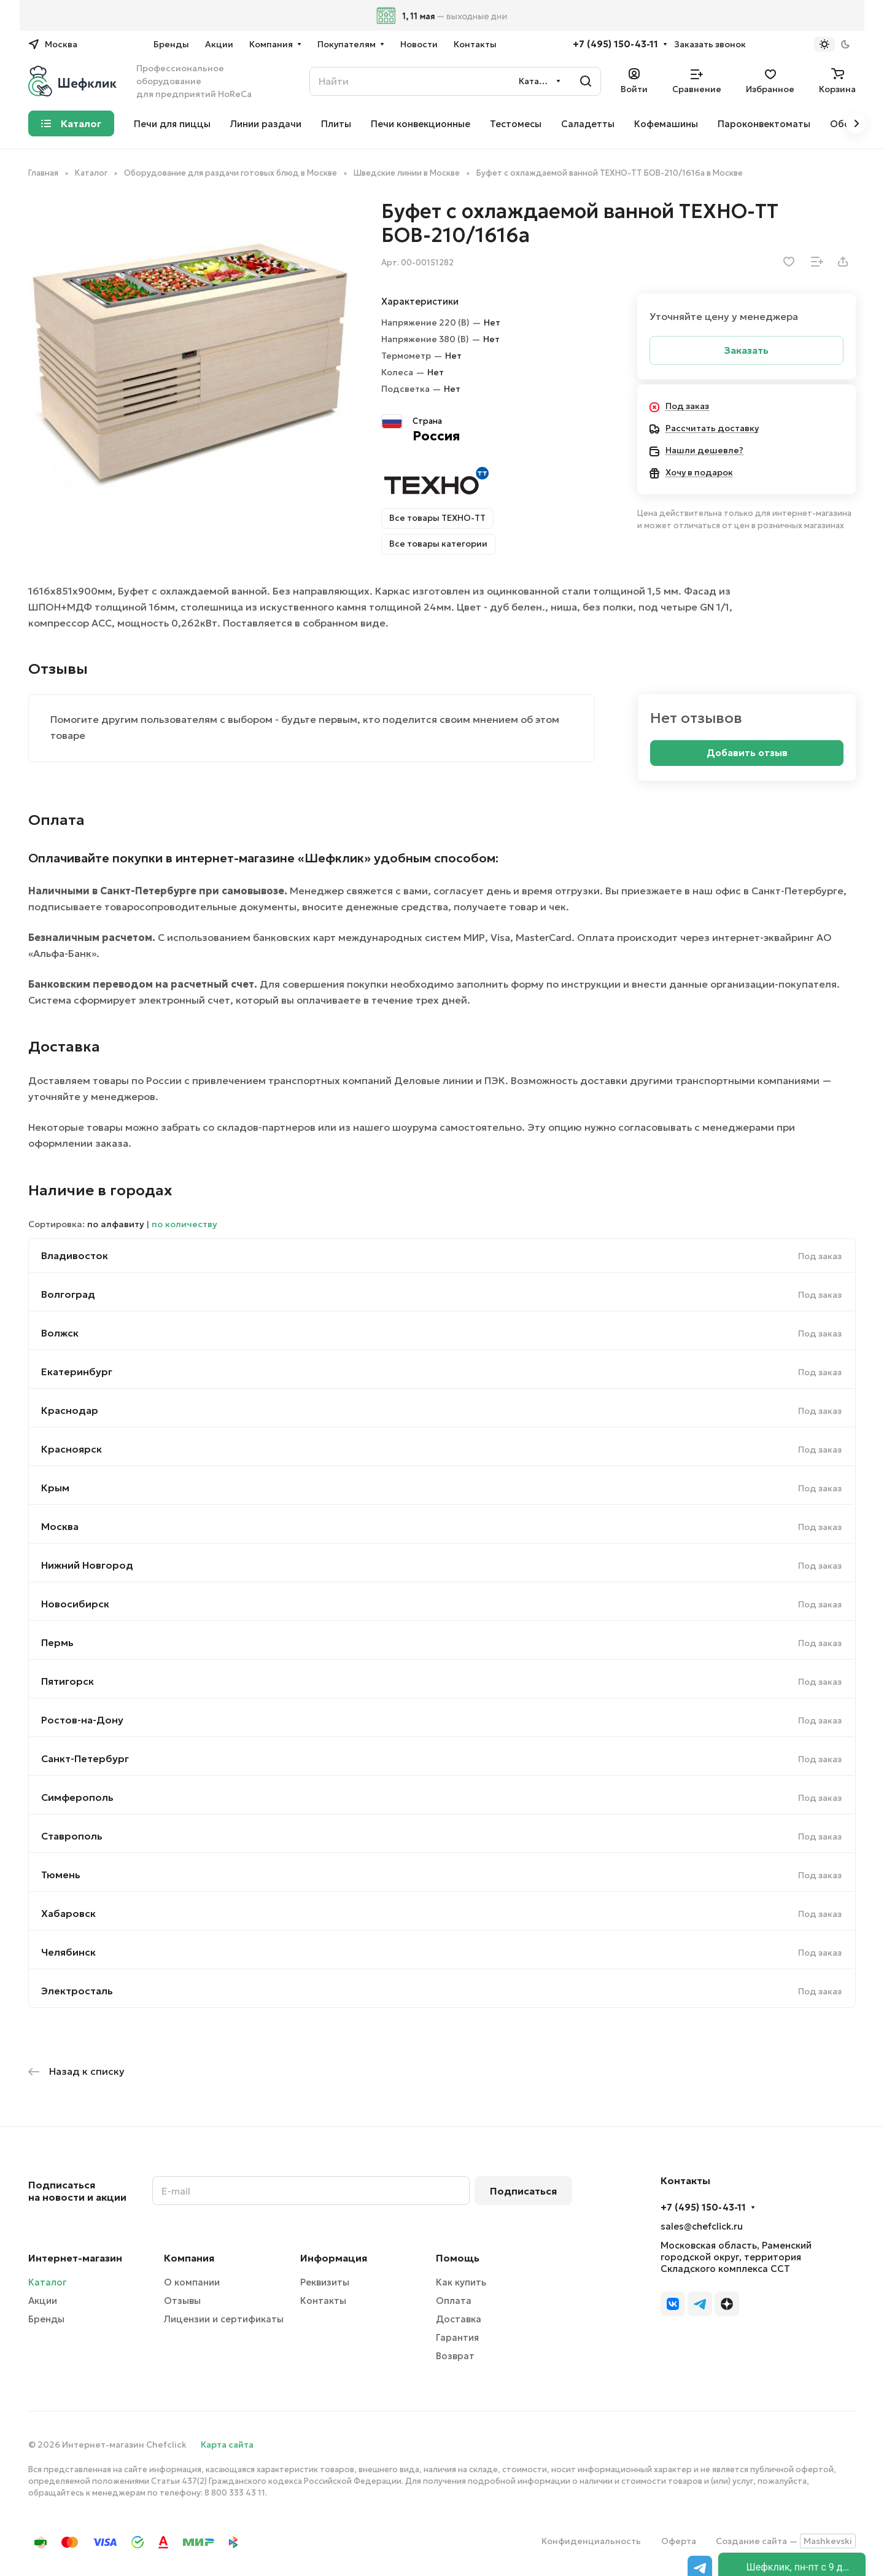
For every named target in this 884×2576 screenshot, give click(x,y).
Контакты (323, 2300)
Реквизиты (324, 2282)
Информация (333, 2258)
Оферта (678, 2541)
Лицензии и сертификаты (224, 2319)
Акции (42, 2300)
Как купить (461, 2282)
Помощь (457, 2258)
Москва (60, 1526)
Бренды (46, 2319)
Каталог (47, 2282)
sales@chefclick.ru (702, 2226)
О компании (192, 2282)
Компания (189, 2258)
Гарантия (457, 2337)
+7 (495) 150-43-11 (615, 44)
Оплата (453, 2300)
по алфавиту (115, 1224)
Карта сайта (227, 2444)
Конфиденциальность (591, 2541)
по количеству (184, 1224)
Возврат (455, 2356)
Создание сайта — (786, 2541)
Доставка (458, 2319)
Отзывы (182, 2300)
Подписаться (523, 2191)
